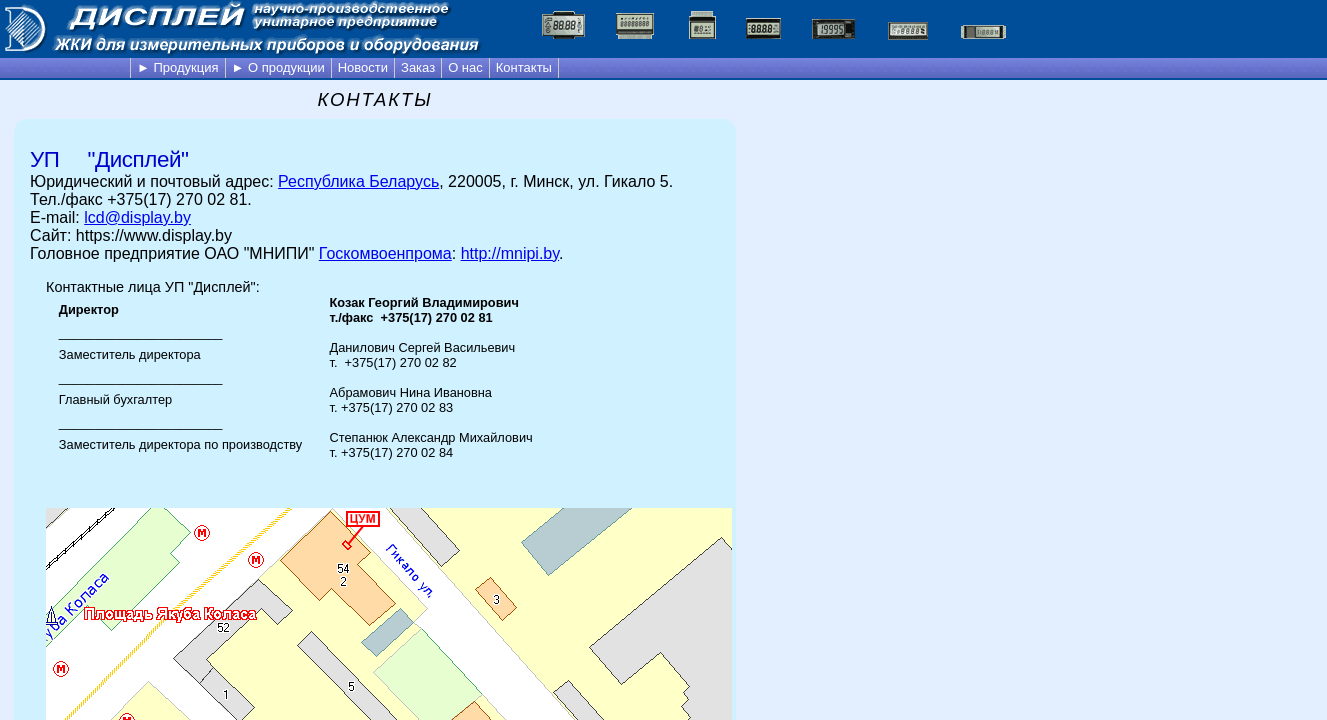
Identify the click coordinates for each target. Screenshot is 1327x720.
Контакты (524, 67)
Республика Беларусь (358, 181)
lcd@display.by (137, 217)
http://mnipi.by (510, 253)
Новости (363, 67)
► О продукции (278, 67)
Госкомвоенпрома (385, 253)
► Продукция (178, 67)
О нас (465, 67)
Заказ (418, 67)
